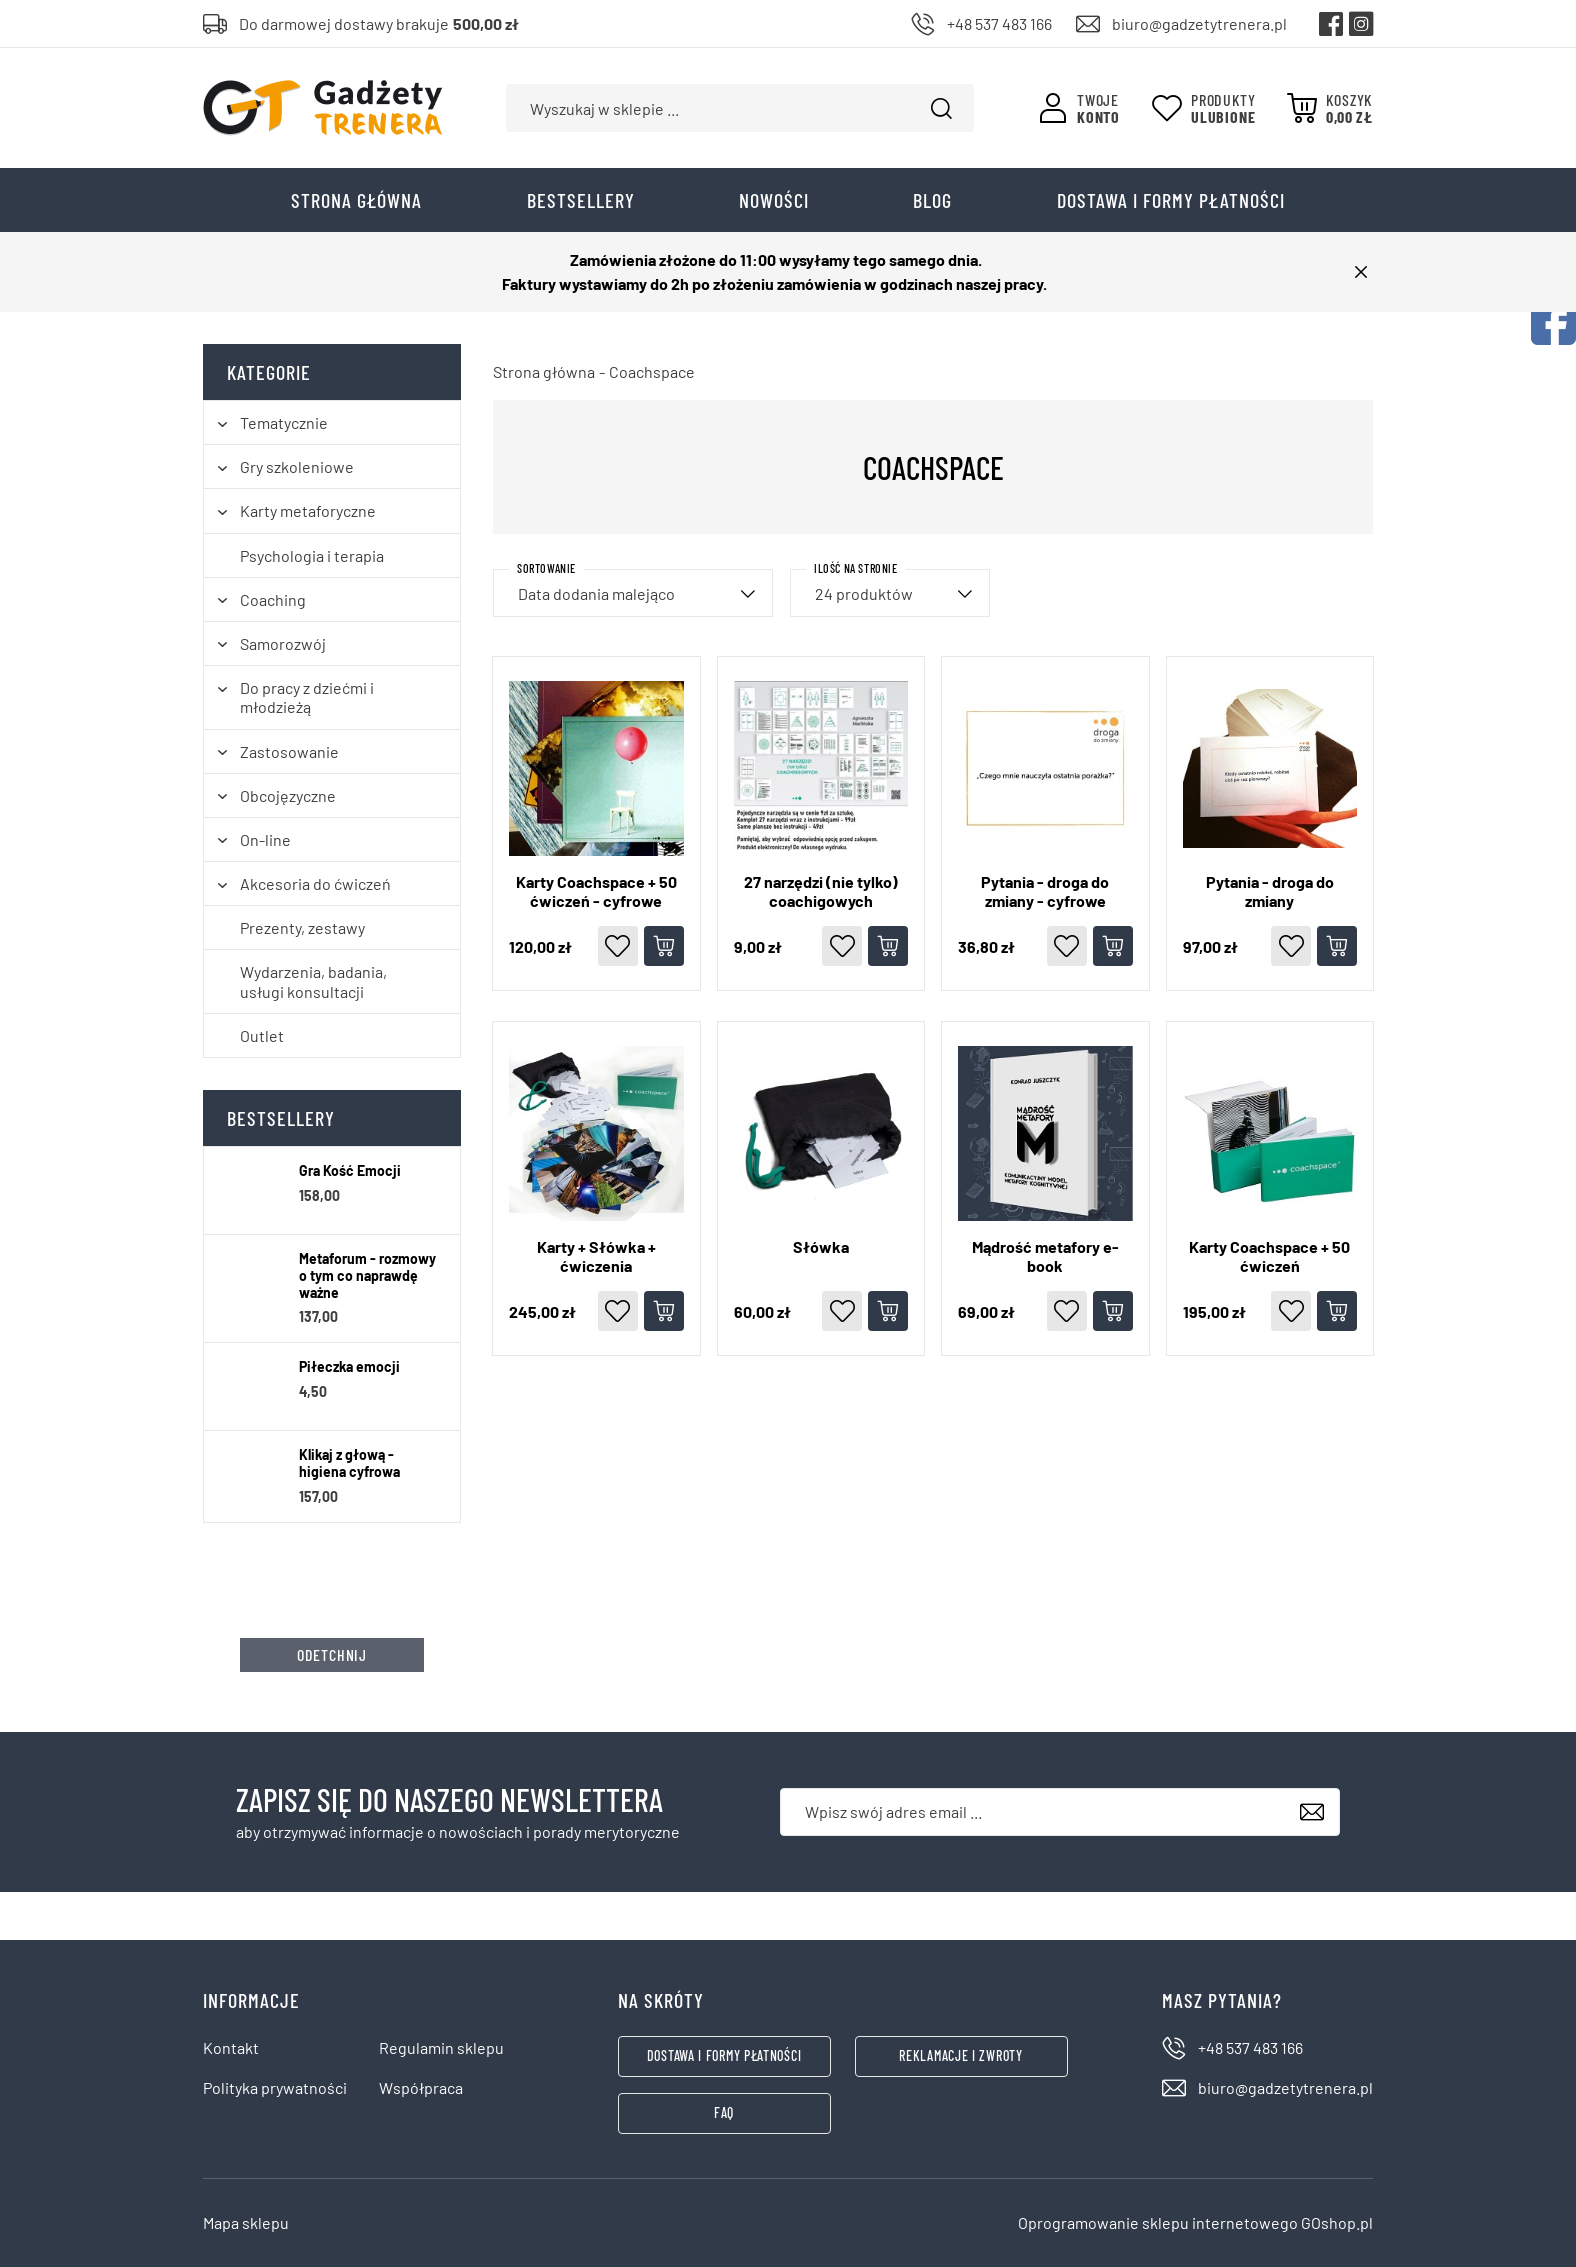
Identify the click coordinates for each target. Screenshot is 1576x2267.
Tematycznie (284, 422)
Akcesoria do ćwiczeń (315, 883)
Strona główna (356, 200)
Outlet (262, 1035)
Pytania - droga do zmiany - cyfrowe (1045, 891)
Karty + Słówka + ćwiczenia (596, 1256)
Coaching (273, 599)
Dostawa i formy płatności (1171, 200)
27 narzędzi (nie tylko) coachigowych (821, 891)
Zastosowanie (289, 751)
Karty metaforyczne (308, 510)
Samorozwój (283, 643)
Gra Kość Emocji (350, 1171)
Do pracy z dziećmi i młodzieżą (307, 697)
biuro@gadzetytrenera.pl (1199, 23)
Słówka (821, 1246)
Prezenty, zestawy (302, 927)
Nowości (774, 200)
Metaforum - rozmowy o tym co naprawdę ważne (367, 1276)
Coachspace (652, 371)
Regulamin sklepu (441, 2047)
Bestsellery (581, 200)
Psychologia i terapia (312, 555)
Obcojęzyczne (288, 795)
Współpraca (421, 2087)
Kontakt (231, 2047)
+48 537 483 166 (999, 23)
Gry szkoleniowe (297, 466)
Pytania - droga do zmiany (1270, 891)
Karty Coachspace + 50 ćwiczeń (1269, 1256)
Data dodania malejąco (596, 593)
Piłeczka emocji (349, 1367)
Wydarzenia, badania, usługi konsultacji (313, 981)
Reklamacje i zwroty (960, 2055)
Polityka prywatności (275, 2087)
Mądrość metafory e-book (1045, 1256)
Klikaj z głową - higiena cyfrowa (349, 1463)
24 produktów (864, 593)
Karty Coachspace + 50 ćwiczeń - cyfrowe (596, 891)
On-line (265, 839)
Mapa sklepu (246, 2222)
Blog (932, 200)
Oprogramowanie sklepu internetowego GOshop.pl (1195, 2222)
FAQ (724, 2112)
